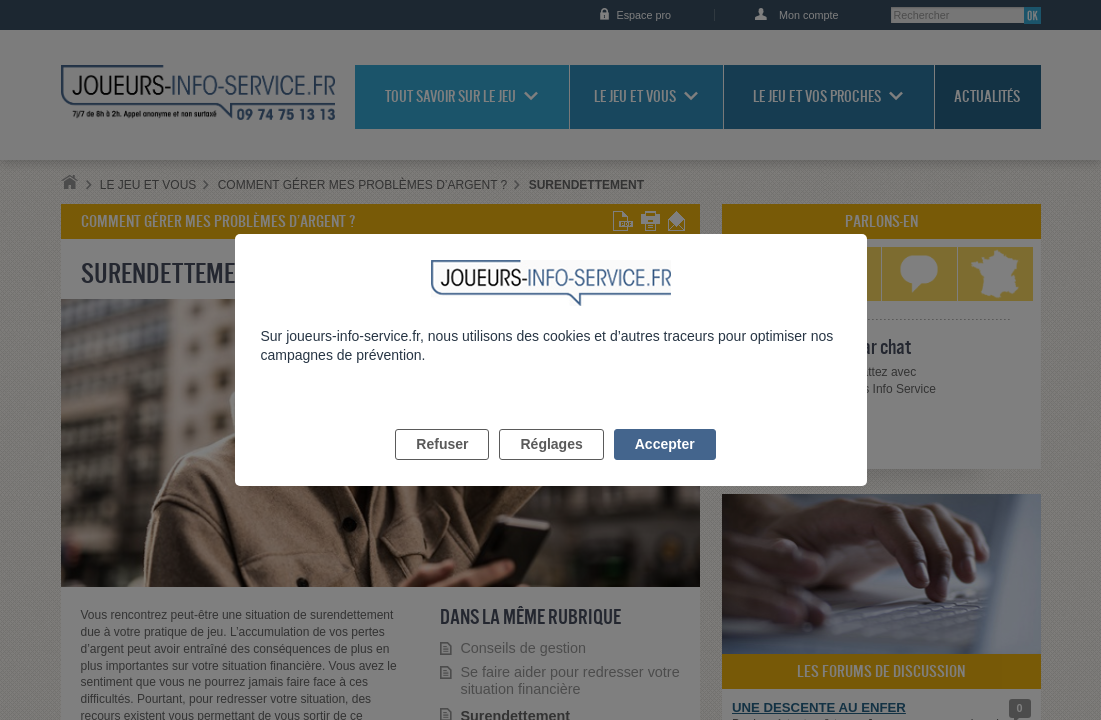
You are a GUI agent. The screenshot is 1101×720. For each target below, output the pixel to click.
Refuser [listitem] (442, 467)
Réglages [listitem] (551, 467)
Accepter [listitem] (665, 467)
